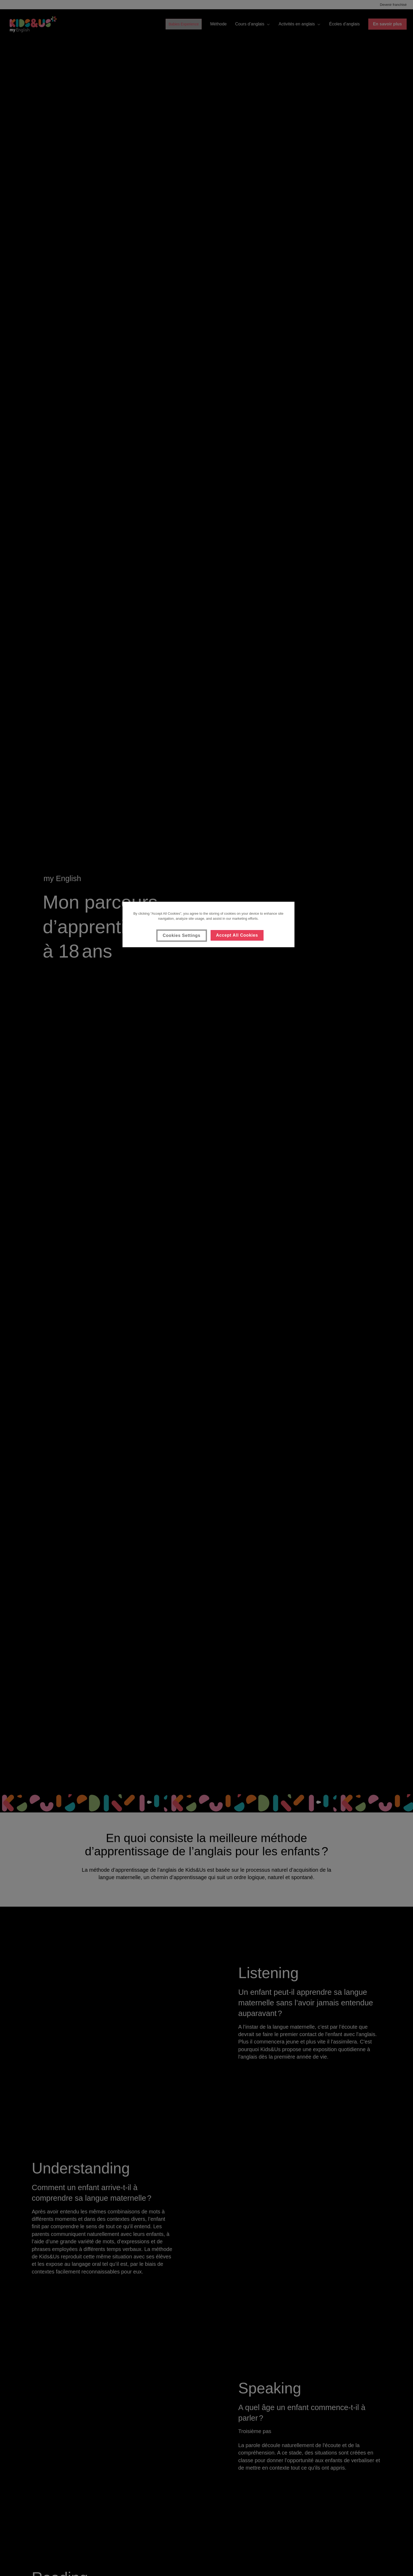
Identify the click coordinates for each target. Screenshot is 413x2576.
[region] (208, 924)
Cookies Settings (182, 935)
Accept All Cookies (237, 935)
